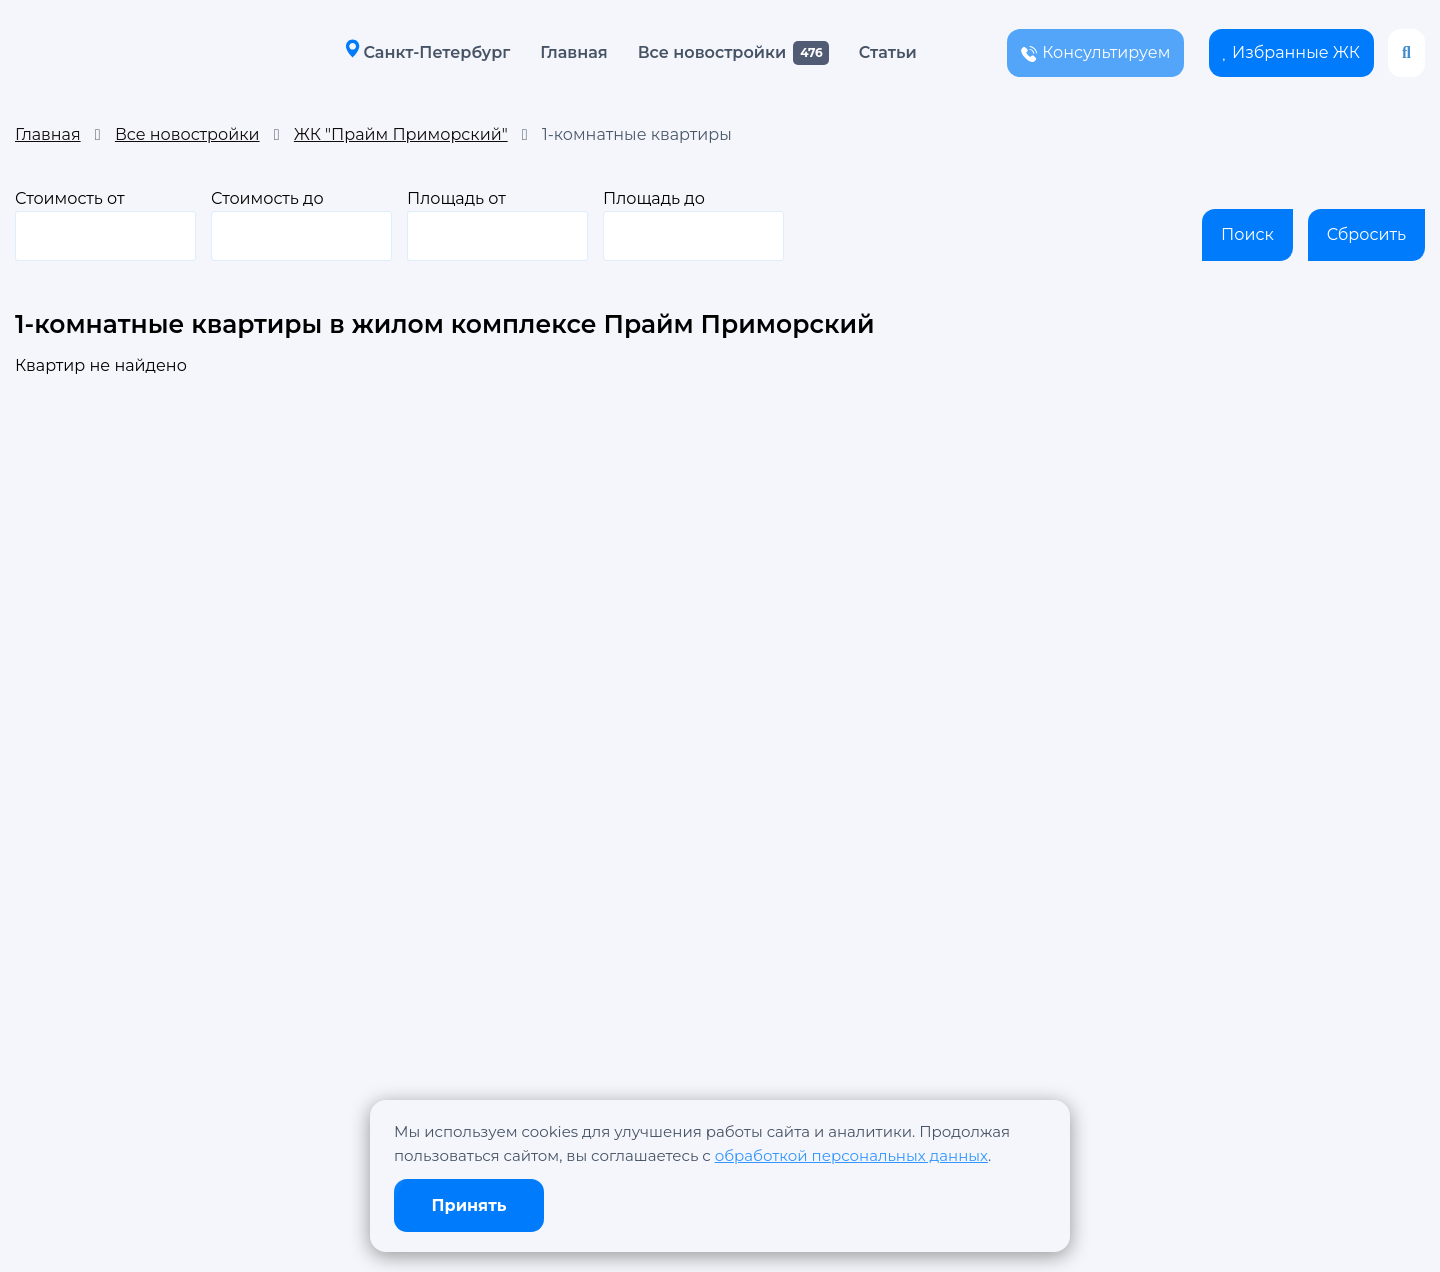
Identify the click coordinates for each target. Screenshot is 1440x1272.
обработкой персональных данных (851, 1155)
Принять (469, 1205)
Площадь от (497, 225)
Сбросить (1366, 234)
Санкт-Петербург (427, 51)
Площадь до (693, 225)
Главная (573, 52)
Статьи (888, 52)
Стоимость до (301, 225)
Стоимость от (105, 225)
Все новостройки (712, 52)
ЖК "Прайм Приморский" (401, 134)
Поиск (1247, 234)
